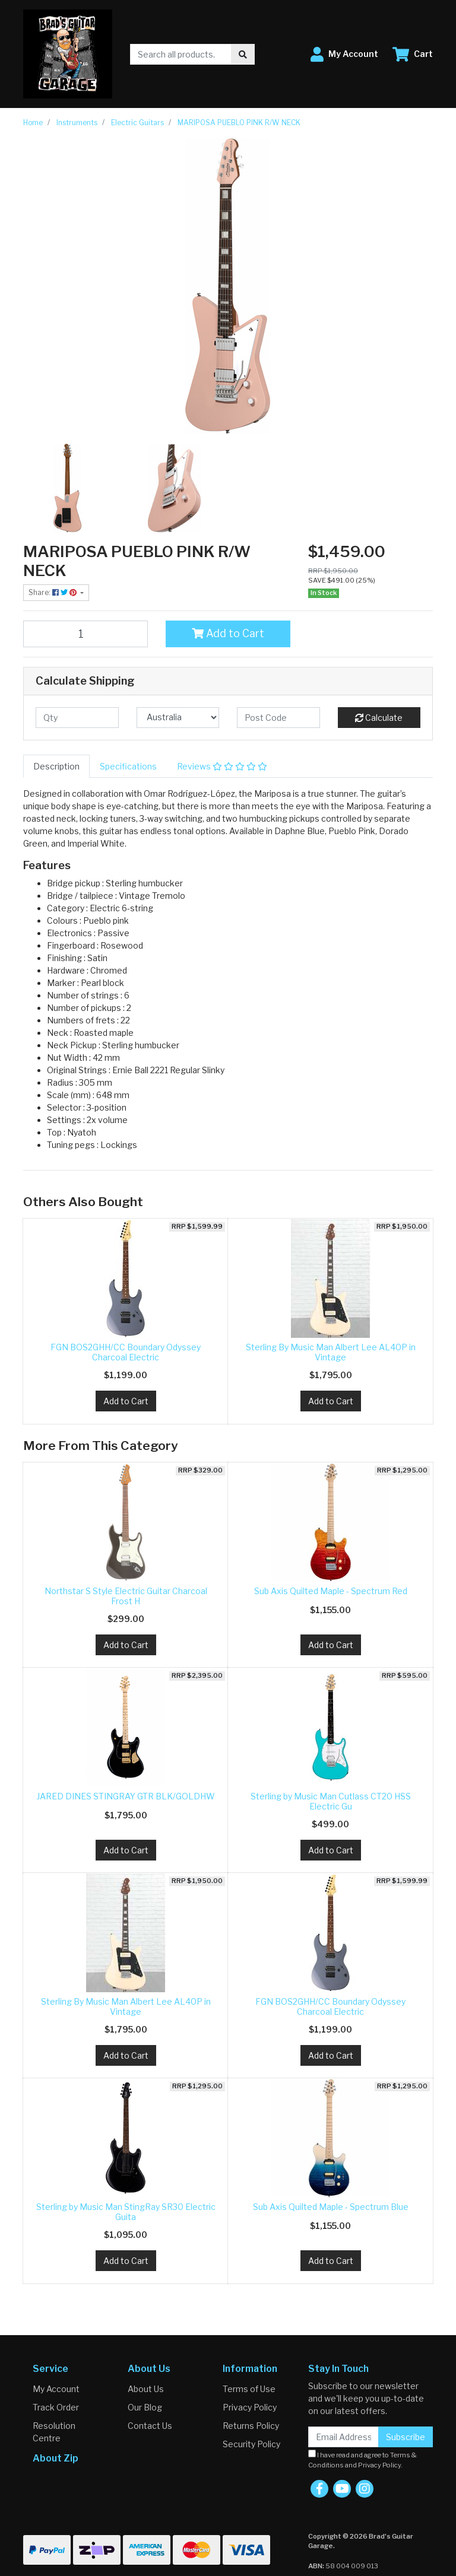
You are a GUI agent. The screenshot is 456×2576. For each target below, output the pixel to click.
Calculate (379, 718)
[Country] (178, 717)
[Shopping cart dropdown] (412, 54)
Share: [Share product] (53, 592)
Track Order (56, 2407)
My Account (56, 2389)
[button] (344, 54)
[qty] (77, 717)
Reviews (222, 766)
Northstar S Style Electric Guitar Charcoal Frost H (126, 1596)
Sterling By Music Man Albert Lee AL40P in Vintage (331, 1352)
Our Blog (145, 2407)
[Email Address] (343, 2436)
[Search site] (243, 54)
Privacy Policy (250, 2407)
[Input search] (181, 54)
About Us (146, 2389)
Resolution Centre (54, 2432)
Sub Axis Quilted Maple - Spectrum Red (330, 1591)
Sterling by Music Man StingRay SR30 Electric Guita (126, 2212)
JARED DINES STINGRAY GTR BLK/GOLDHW (126, 1796)
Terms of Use (249, 2389)
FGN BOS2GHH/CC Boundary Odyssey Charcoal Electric (125, 1352)
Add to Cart (228, 633)
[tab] (56, 766)
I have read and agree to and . (362, 2459)
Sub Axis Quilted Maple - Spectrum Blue (330, 2207)
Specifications (128, 766)
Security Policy (251, 2444)
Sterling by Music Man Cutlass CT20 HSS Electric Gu (331, 1801)
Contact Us (150, 2426)
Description (56, 766)
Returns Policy (251, 2426)
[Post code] (278, 717)
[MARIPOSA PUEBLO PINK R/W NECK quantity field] (85, 634)
